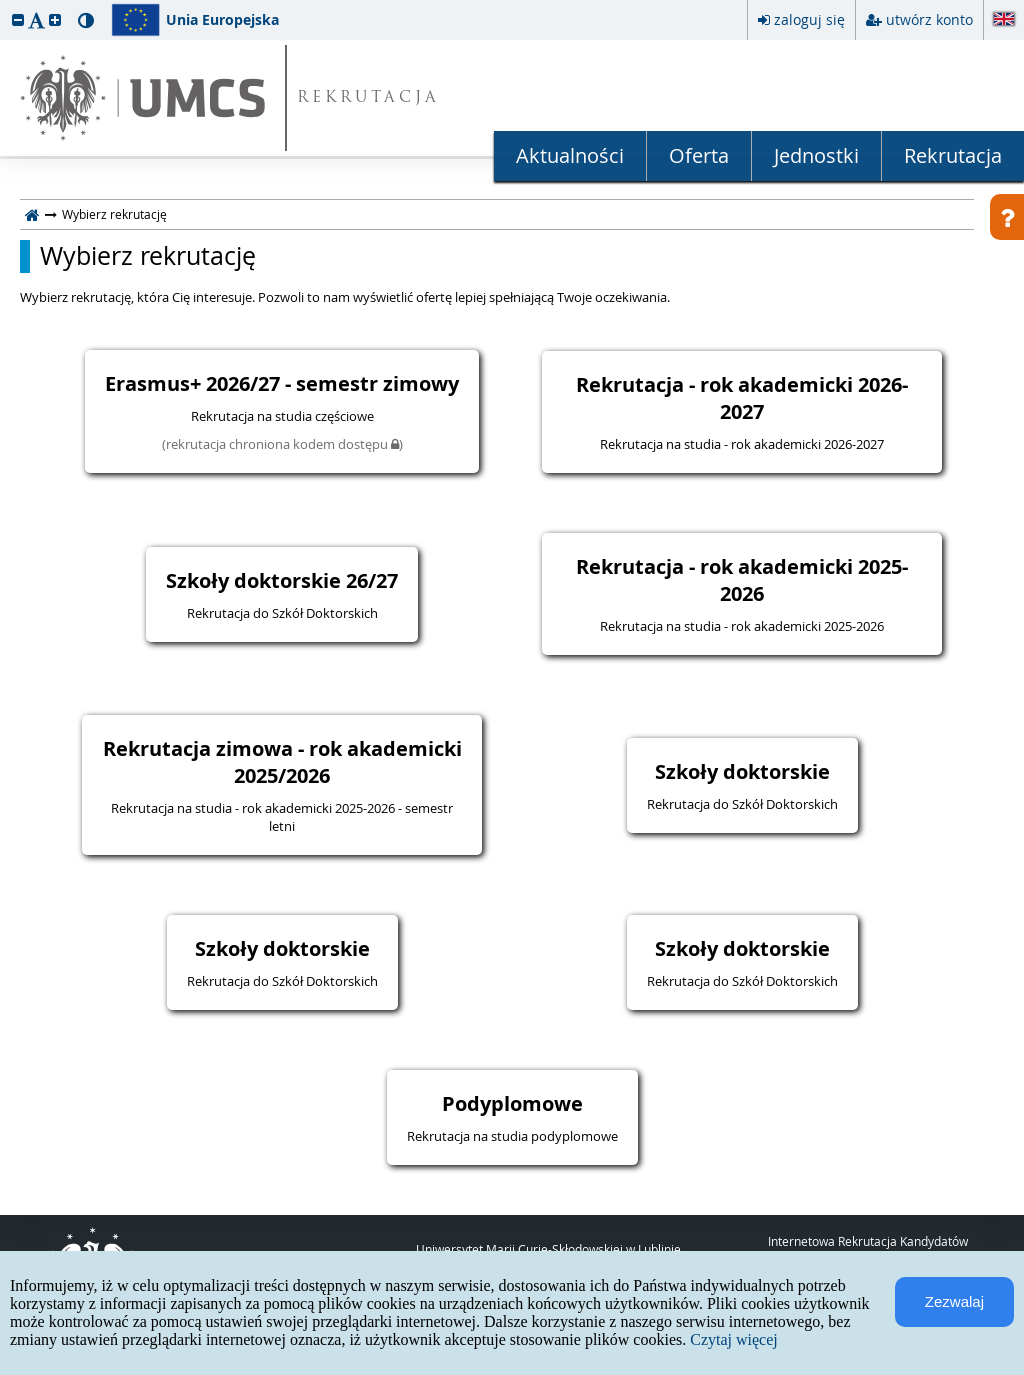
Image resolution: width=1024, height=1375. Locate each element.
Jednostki (816, 155)
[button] (18, 19)
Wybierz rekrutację (148, 256)
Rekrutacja (953, 155)
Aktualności (570, 155)
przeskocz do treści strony (5, 5)
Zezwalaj (954, 1301)
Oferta (699, 155)
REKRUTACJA (368, 98)
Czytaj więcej (734, 1339)
